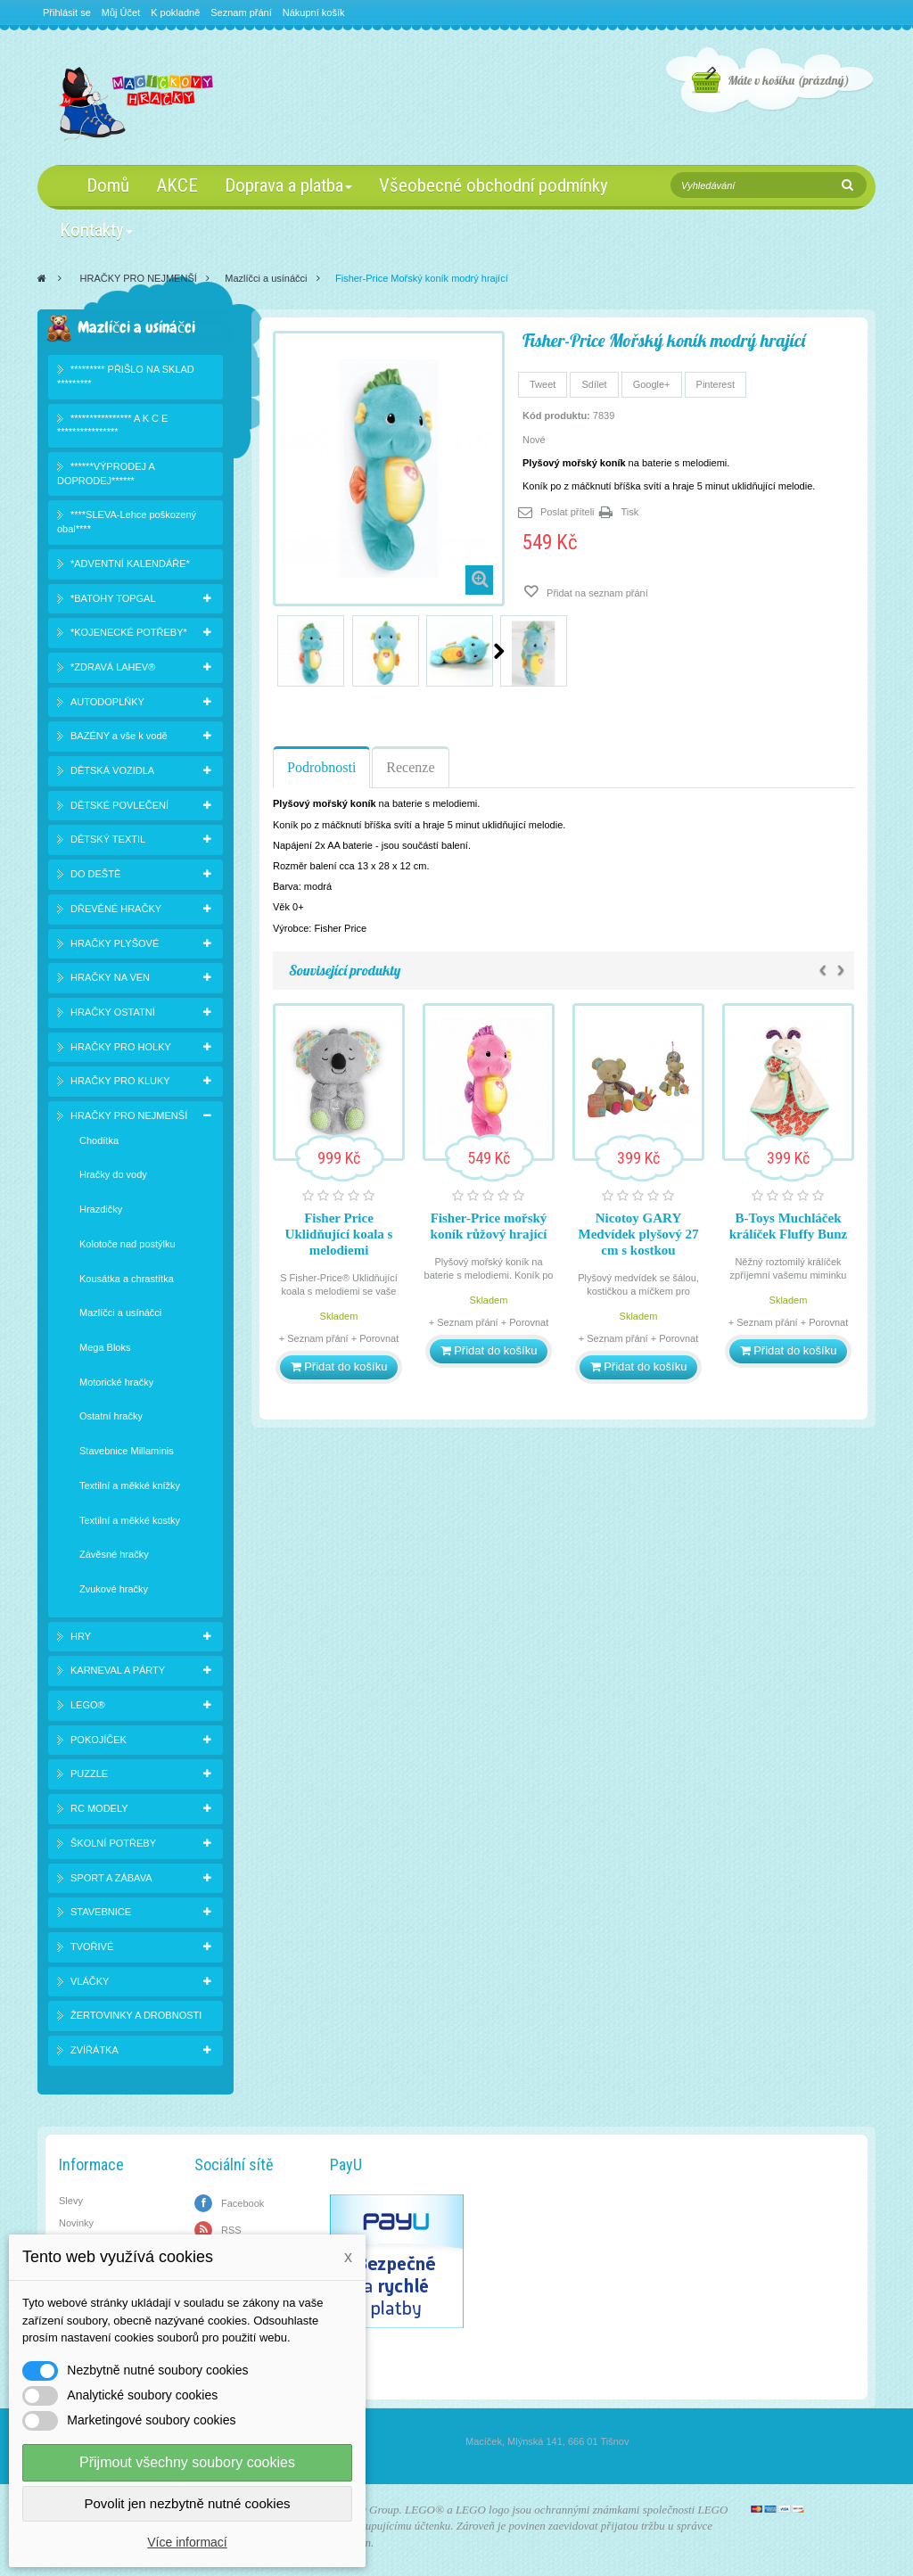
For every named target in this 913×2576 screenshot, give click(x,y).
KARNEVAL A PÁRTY (117, 1670)
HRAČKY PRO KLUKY (120, 1080)
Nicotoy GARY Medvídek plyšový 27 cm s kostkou (638, 1234)
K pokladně (175, 12)
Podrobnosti (321, 767)
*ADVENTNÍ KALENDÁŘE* (130, 563)
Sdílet (593, 384)
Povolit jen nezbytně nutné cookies (188, 2503)
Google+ (651, 384)
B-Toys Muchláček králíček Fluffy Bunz (788, 1226)
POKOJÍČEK (98, 1739)
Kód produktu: (556, 415)
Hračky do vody (113, 1174)
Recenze (410, 767)
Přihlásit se (67, 12)
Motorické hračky (116, 1382)
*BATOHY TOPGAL (113, 598)
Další (499, 651)
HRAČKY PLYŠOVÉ (114, 943)
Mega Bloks (104, 1347)
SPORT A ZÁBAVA (111, 1877)
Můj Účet (121, 12)
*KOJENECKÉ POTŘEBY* (128, 632)
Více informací (186, 2542)
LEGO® (87, 1705)
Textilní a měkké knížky (129, 1485)
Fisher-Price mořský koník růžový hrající (489, 1226)
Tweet (542, 384)
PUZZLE (89, 1773)
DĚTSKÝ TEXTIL (107, 839)
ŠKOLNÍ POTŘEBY (113, 1843)
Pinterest (715, 384)
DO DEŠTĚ (95, 873)
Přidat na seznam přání (596, 593)
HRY (80, 1636)
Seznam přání (240, 12)
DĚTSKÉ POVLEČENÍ (119, 805)
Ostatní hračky (111, 1416)
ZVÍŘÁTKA (94, 2050)
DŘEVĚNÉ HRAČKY (115, 908)
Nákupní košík (314, 12)
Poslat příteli (567, 511)
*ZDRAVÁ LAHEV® (112, 667)
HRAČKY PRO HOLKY (120, 1046)
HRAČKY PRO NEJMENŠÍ (138, 278)
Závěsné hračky (114, 1554)
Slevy (71, 2200)
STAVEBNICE (100, 1911)
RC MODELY (99, 1808)
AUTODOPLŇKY (107, 701)
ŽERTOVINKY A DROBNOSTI (136, 2015)
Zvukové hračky (113, 1589)
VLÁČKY (89, 1981)
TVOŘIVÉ (91, 1946)
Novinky (76, 2223)
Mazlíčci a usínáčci (266, 278)
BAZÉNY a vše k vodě (119, 735)
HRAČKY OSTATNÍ (112, 1012)
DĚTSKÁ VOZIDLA (112, 770)
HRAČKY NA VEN (110, 977)
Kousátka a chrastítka (126, 1278)
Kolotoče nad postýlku (127, 1244)
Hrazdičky (100, 1209)
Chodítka (99, 1140)
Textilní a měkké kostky (129, 1520)
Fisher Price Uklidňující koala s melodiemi (339, 1234)
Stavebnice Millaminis (126, 1450)
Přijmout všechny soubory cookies (187, 2462)
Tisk (630, 511)
